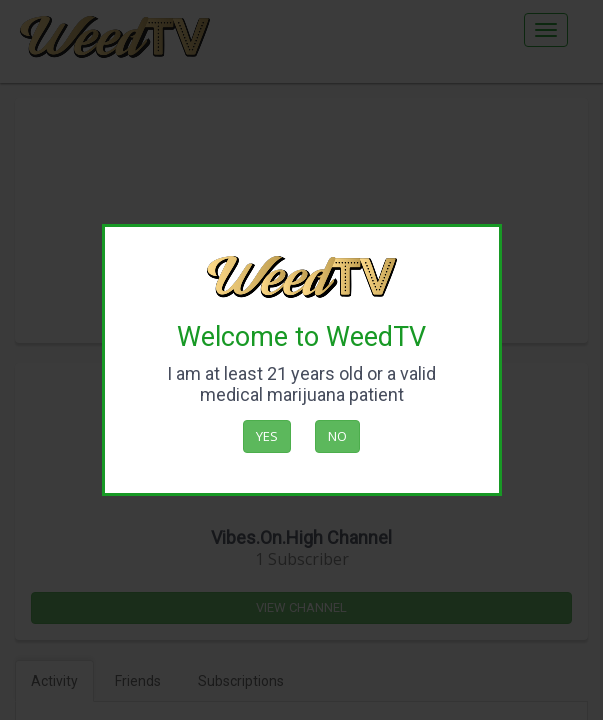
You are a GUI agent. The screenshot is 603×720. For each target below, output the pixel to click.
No (337, 436)
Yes (267, 436)
